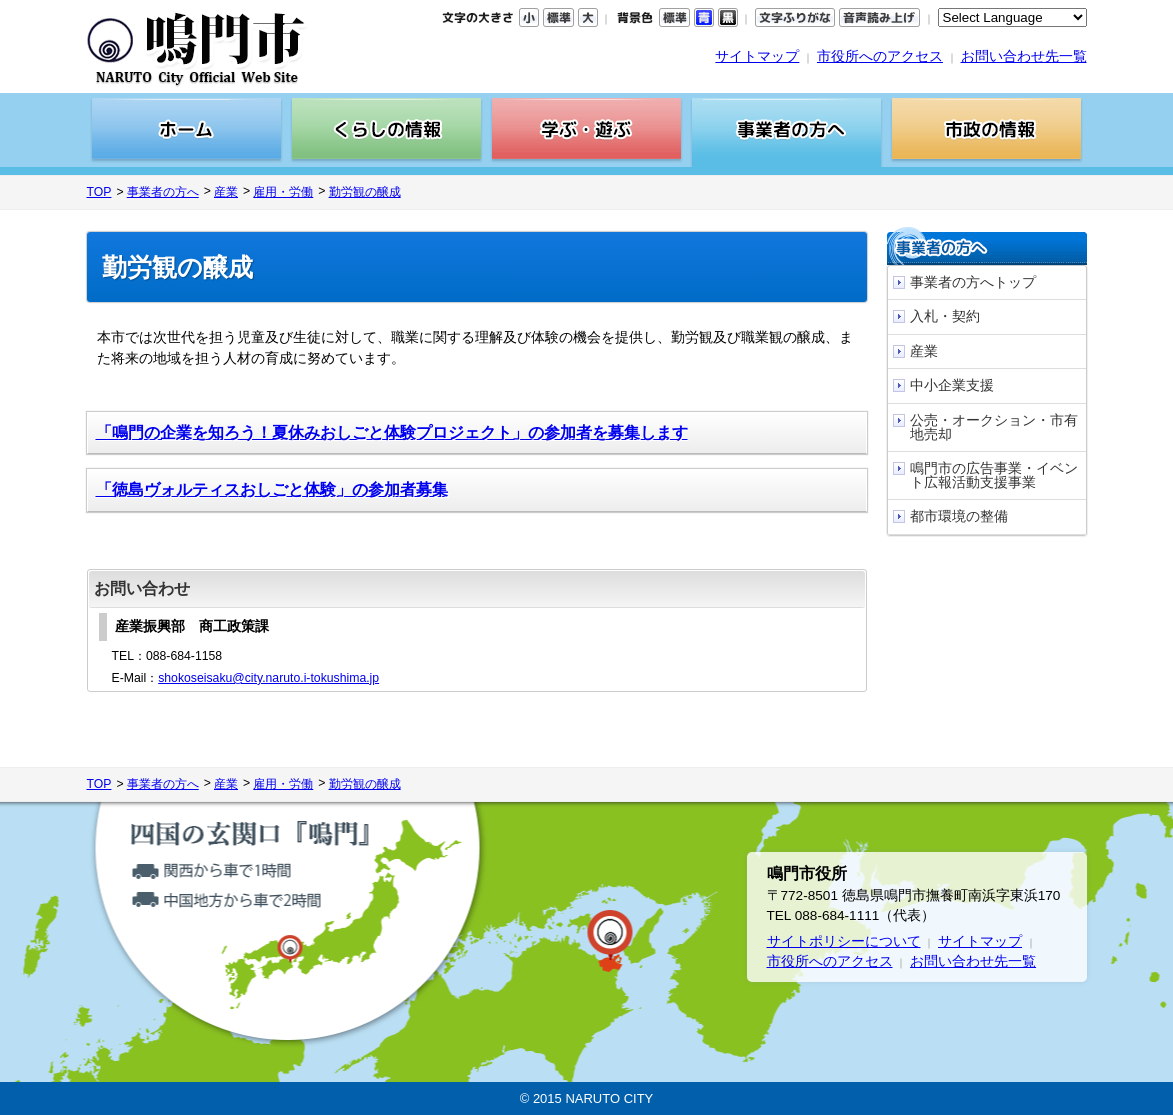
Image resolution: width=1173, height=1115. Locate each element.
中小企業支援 (952, 385)
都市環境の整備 (959, 516)
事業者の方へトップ (973, 282)
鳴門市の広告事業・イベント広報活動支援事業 (994, 475)
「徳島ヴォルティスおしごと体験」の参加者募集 (272, 489)
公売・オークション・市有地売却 (994, 427)
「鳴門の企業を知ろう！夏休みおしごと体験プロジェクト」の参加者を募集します (392, 432)
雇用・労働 (283, 192)
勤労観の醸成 (365, 192)
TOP (99, 192)
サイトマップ (757, 56)
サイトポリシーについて (844, 941)
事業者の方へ (163, 192)
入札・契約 (945, 316)
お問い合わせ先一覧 (1024, 56)
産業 (226, 192)
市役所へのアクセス (880, 56)
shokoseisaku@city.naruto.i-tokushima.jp (268, 678)
